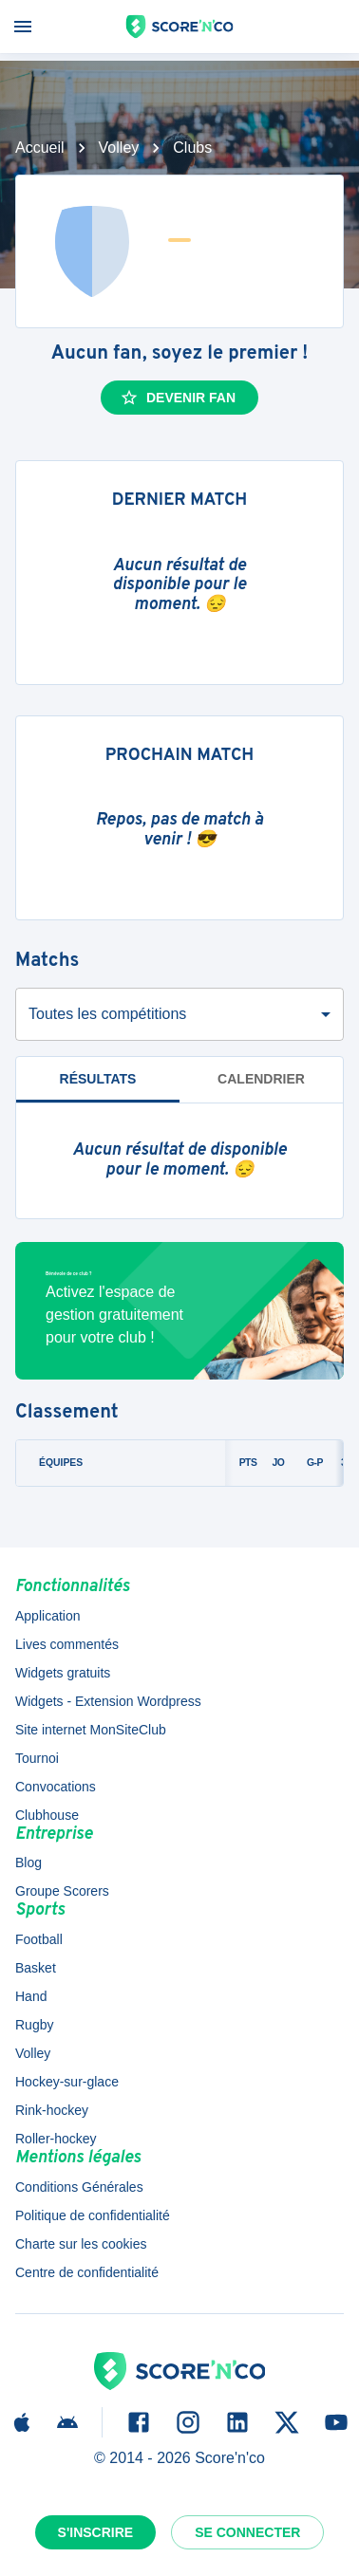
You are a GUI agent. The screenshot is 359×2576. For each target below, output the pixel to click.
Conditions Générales (79, 2187)
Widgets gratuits (62, 1672)
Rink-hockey (51, 2110)
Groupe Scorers (62, 1891)
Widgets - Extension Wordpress (108, 1701)
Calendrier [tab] (261, 1078)
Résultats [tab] (98, 1078)
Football (39, 1939)
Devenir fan (178, 397)
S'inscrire (96, 2532)
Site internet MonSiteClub (90, 1729)
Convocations (55, 1786)
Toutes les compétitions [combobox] (107, 1014)
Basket (35, 1967)
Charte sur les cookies (81, 2244)
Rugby (34, 2024)
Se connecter (247, 2532)
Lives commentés (67, 1644)
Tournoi (37, 1758)
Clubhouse (47, 1815)
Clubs (192, 147)
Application (48, 1615)
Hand (31, 1996)
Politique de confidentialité (92, 2215)
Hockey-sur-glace (67, 2081)
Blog (28, 1862)
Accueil (40, 147)
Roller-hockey (56, 2138)
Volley (119, 147)
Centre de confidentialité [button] (87, 2272)
